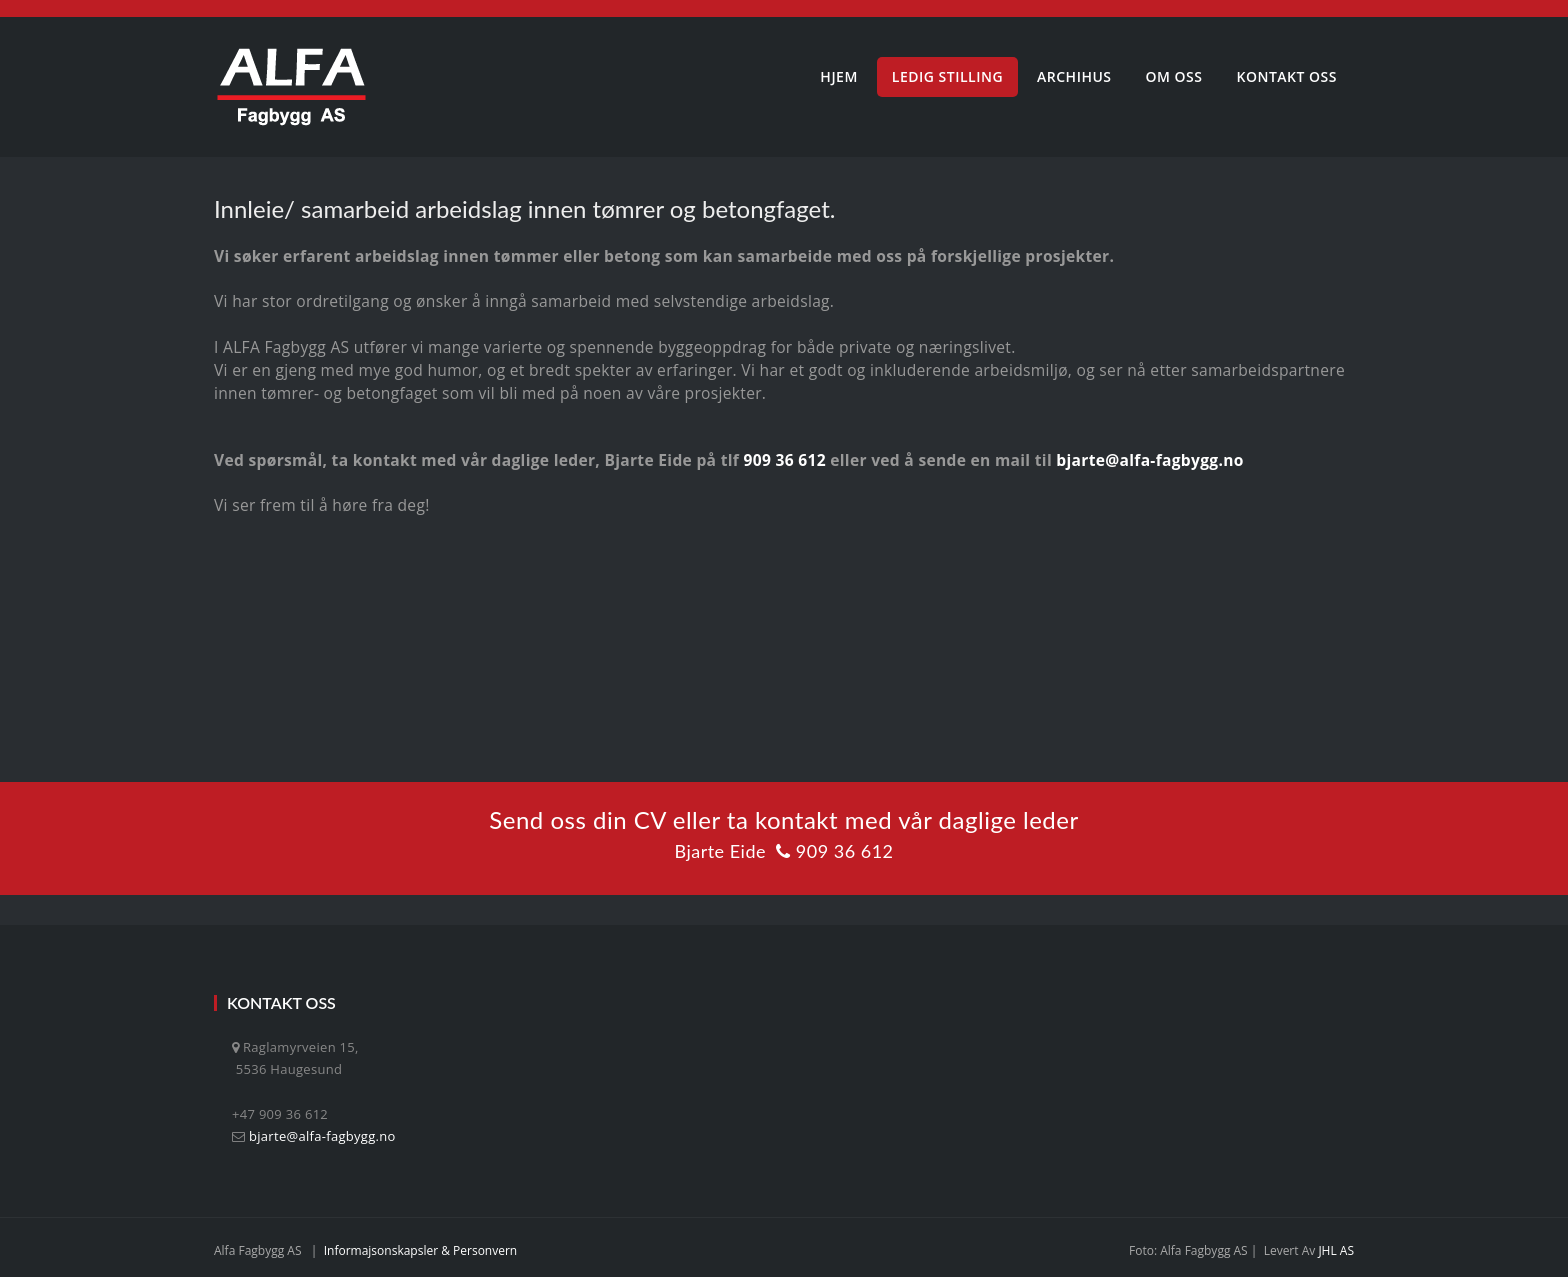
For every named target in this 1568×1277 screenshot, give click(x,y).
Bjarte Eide (720, 851)
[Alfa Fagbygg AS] (291, 87)
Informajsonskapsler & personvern (421, 1250)
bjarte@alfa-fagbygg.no (1149, 460)
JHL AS (1336, 1250)
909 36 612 (784, 460)
